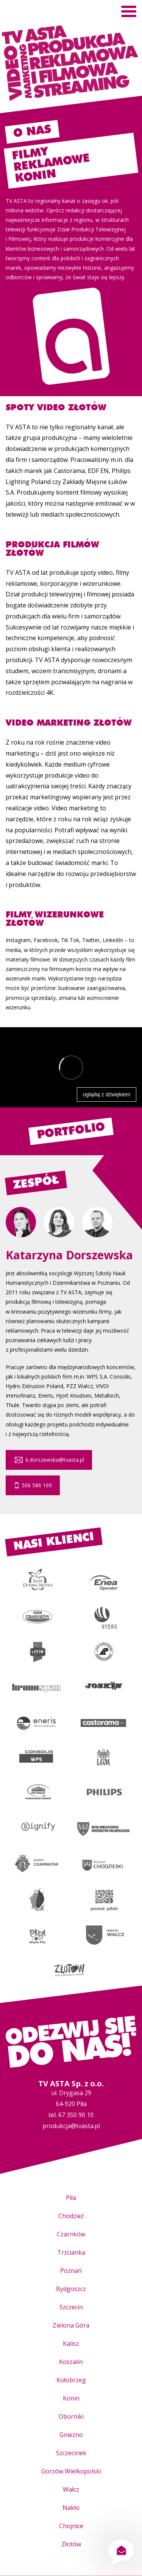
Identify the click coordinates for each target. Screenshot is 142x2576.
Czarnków (71, 2234)
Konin (71, 2398)
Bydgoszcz (71, 2289)
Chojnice (71, 2526)
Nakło (71, 2507)
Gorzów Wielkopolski (71, 2471)
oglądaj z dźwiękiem (106, 1094)
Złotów (71, 2544)
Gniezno (71, 2435)
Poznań (71, 2270)
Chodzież (71, 2216)
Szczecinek (71, 2453)
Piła (71, 2197)
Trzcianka (71, 2252)
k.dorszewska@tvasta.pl (49, 1459)
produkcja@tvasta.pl (71, 2126)
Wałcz (71, 2489)
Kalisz (71, 2343)
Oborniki (71, 2416)
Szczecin (71, 2307)
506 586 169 (33, 1485)
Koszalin (71, 2362)
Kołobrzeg (71, 2380)
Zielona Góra (71, 2325)
